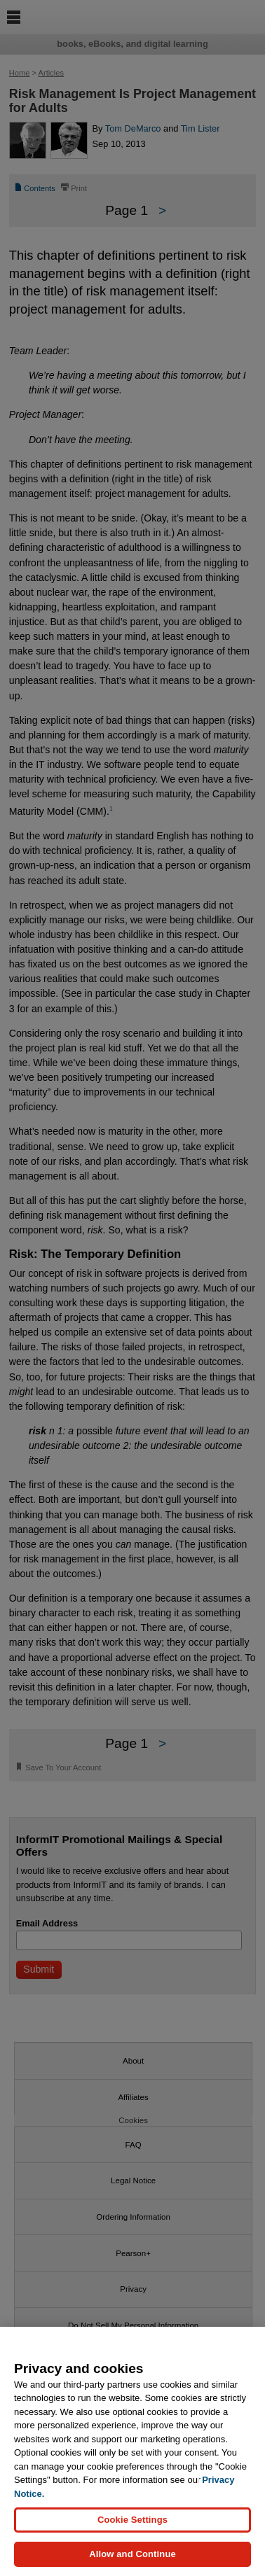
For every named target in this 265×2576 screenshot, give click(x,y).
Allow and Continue (132, 2554)
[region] (132, 2451)
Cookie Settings (132, 2519)
